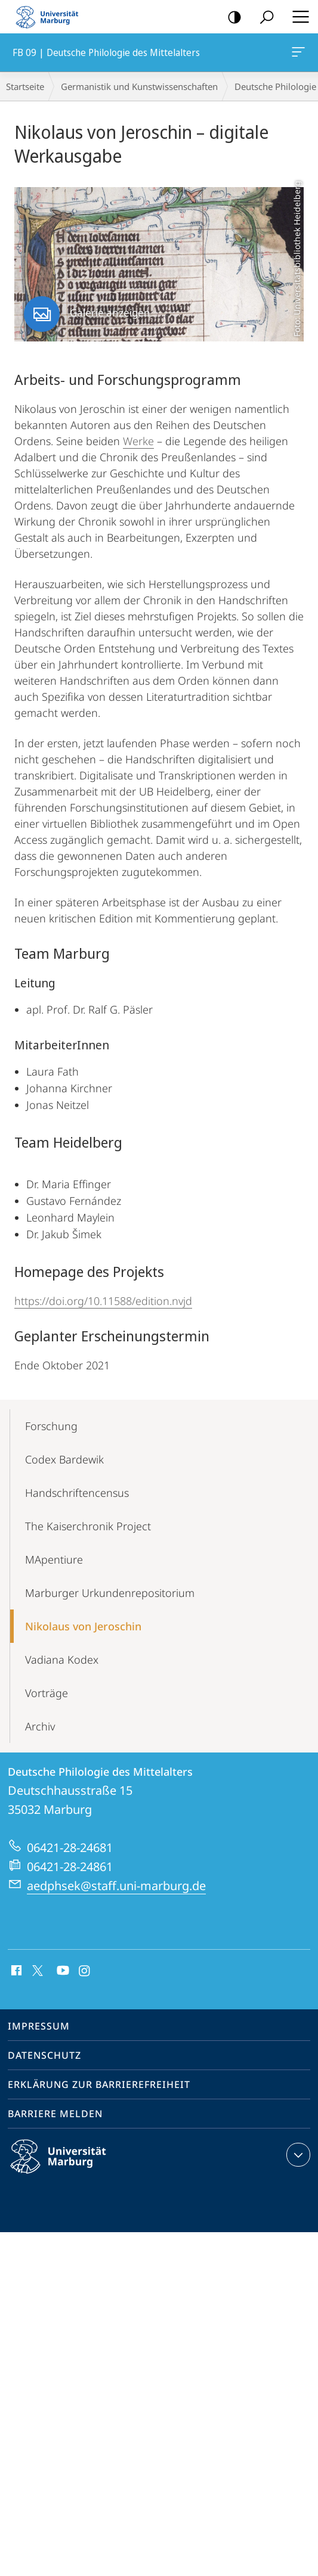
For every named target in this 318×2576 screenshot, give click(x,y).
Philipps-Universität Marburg (68, 2166)
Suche (263, 17)
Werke (138, 441)
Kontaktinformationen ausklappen (296, 2155)
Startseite (25, 86)
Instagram (85, 1971)
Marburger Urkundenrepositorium (109, 1593)
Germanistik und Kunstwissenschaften (139, 86)
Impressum (39, 2026)
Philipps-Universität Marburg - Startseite (50, 16)
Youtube (61, 1971)
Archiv (40, 1726)
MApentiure (54, 1559)
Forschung (51, 1426)
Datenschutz (44, 2055)
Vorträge (46, 1693)
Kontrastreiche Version (230, 17)
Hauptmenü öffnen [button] (297, 16)
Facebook (15, 1971)
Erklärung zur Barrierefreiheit (99, 2084)
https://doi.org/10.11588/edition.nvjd (103, 1301)
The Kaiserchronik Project (88, 1526)
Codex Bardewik (64, 1459)
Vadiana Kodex (61, 1659)
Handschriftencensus (77, 1493)
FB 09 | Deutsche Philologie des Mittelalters (297, 54)
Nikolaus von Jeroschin (83, 1626)
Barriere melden (55, 2113)
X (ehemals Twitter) (35, 1969)
